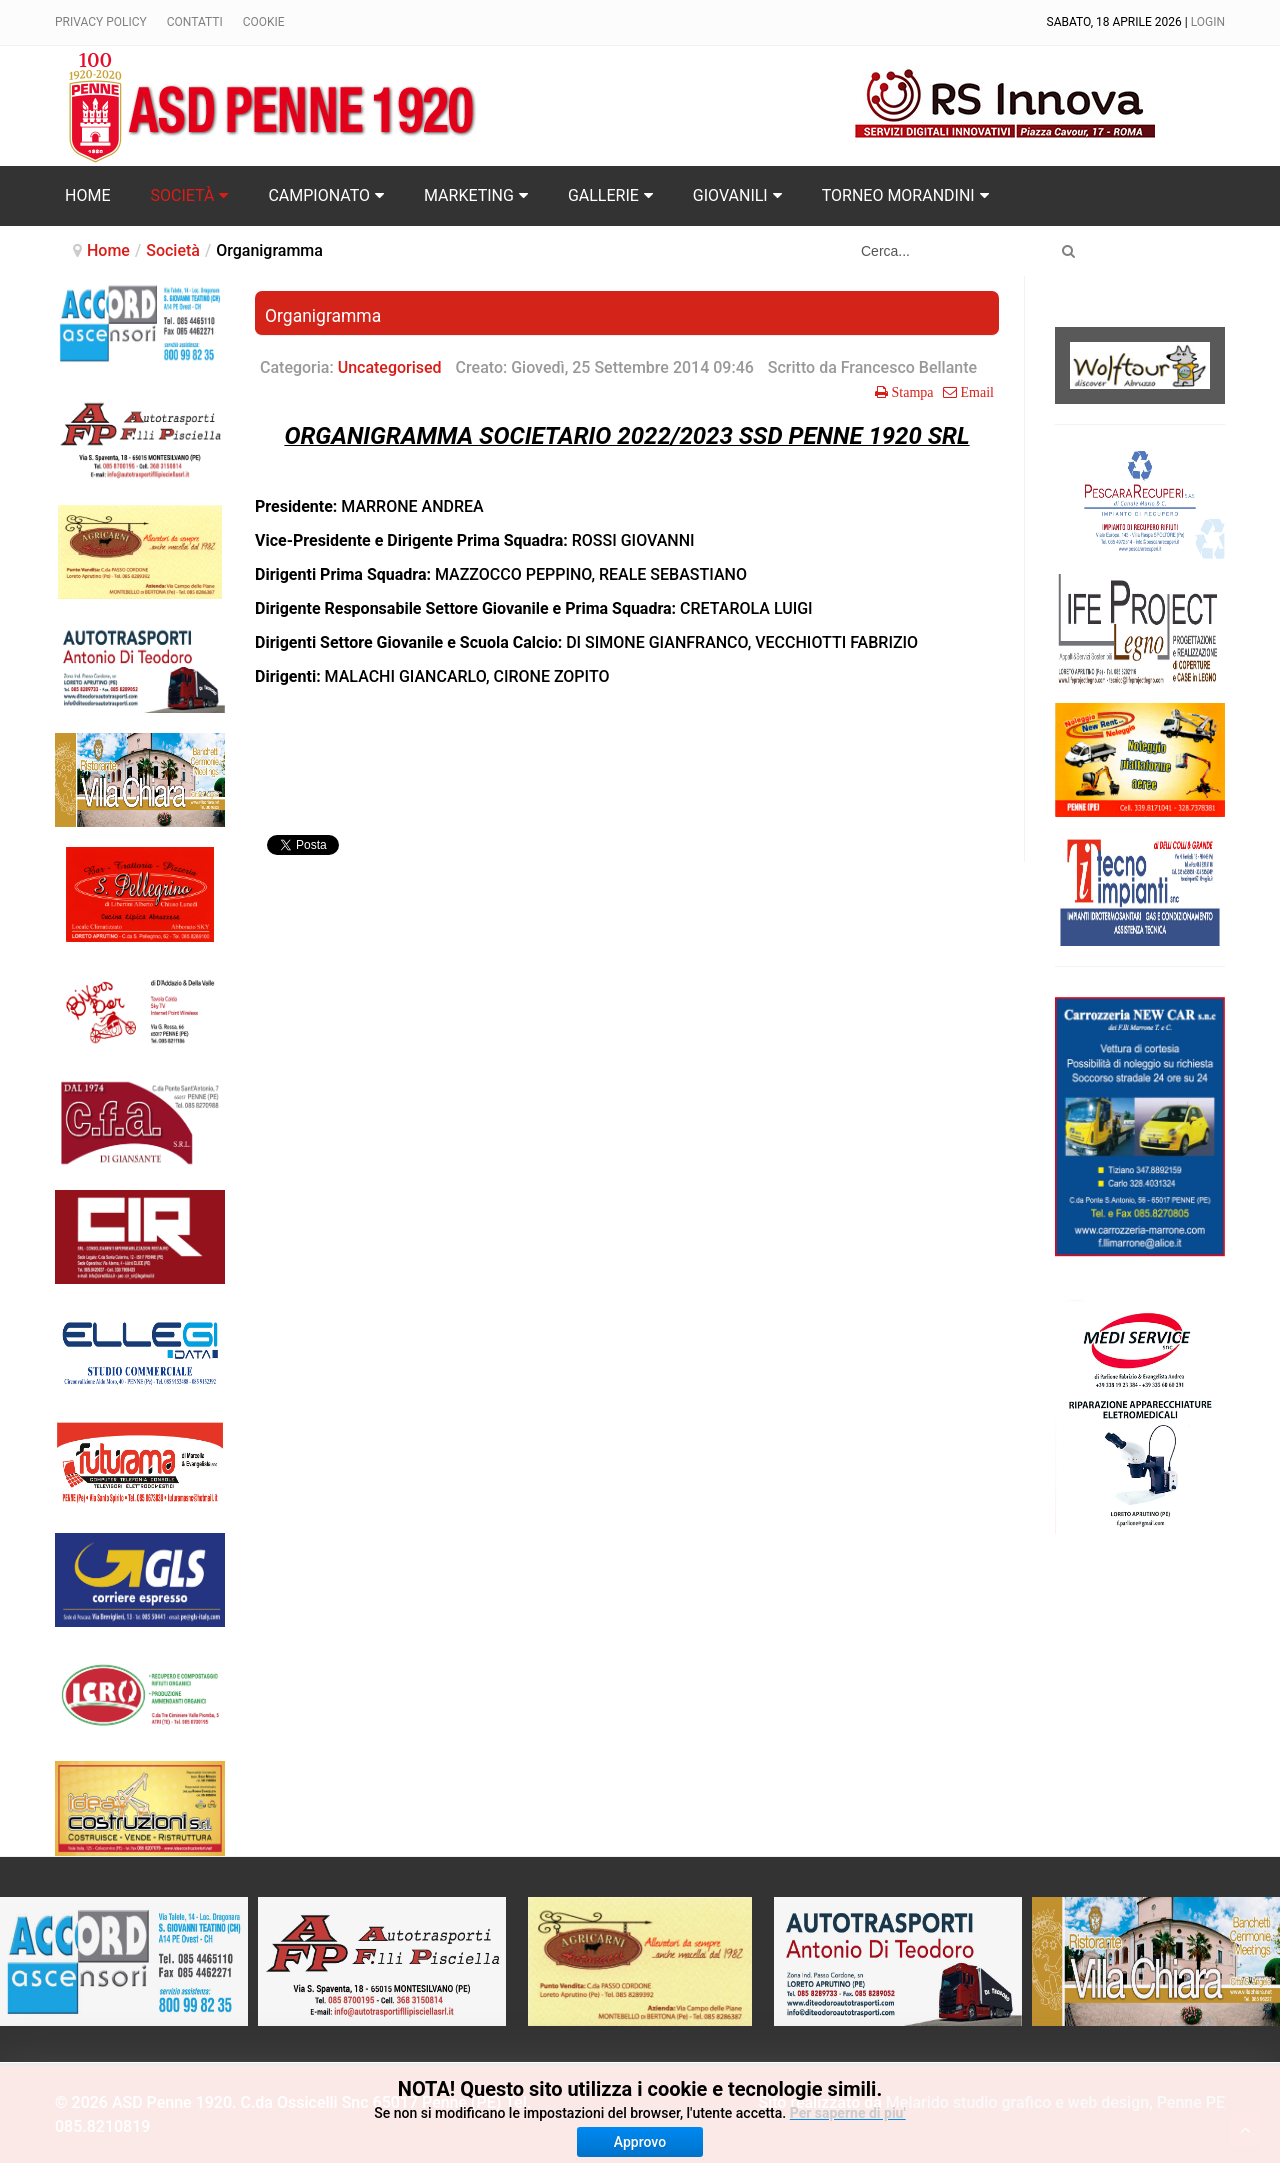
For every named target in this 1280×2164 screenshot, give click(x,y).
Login (1208, 22)
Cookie (264, 22)
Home (108, 250)
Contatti (195, 22)
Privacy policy (101, 22)
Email (975, 392)
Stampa (911, 392)
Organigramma (323, 316)
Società (173, 250)
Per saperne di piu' (848, 2113)
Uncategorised (390, 367)
